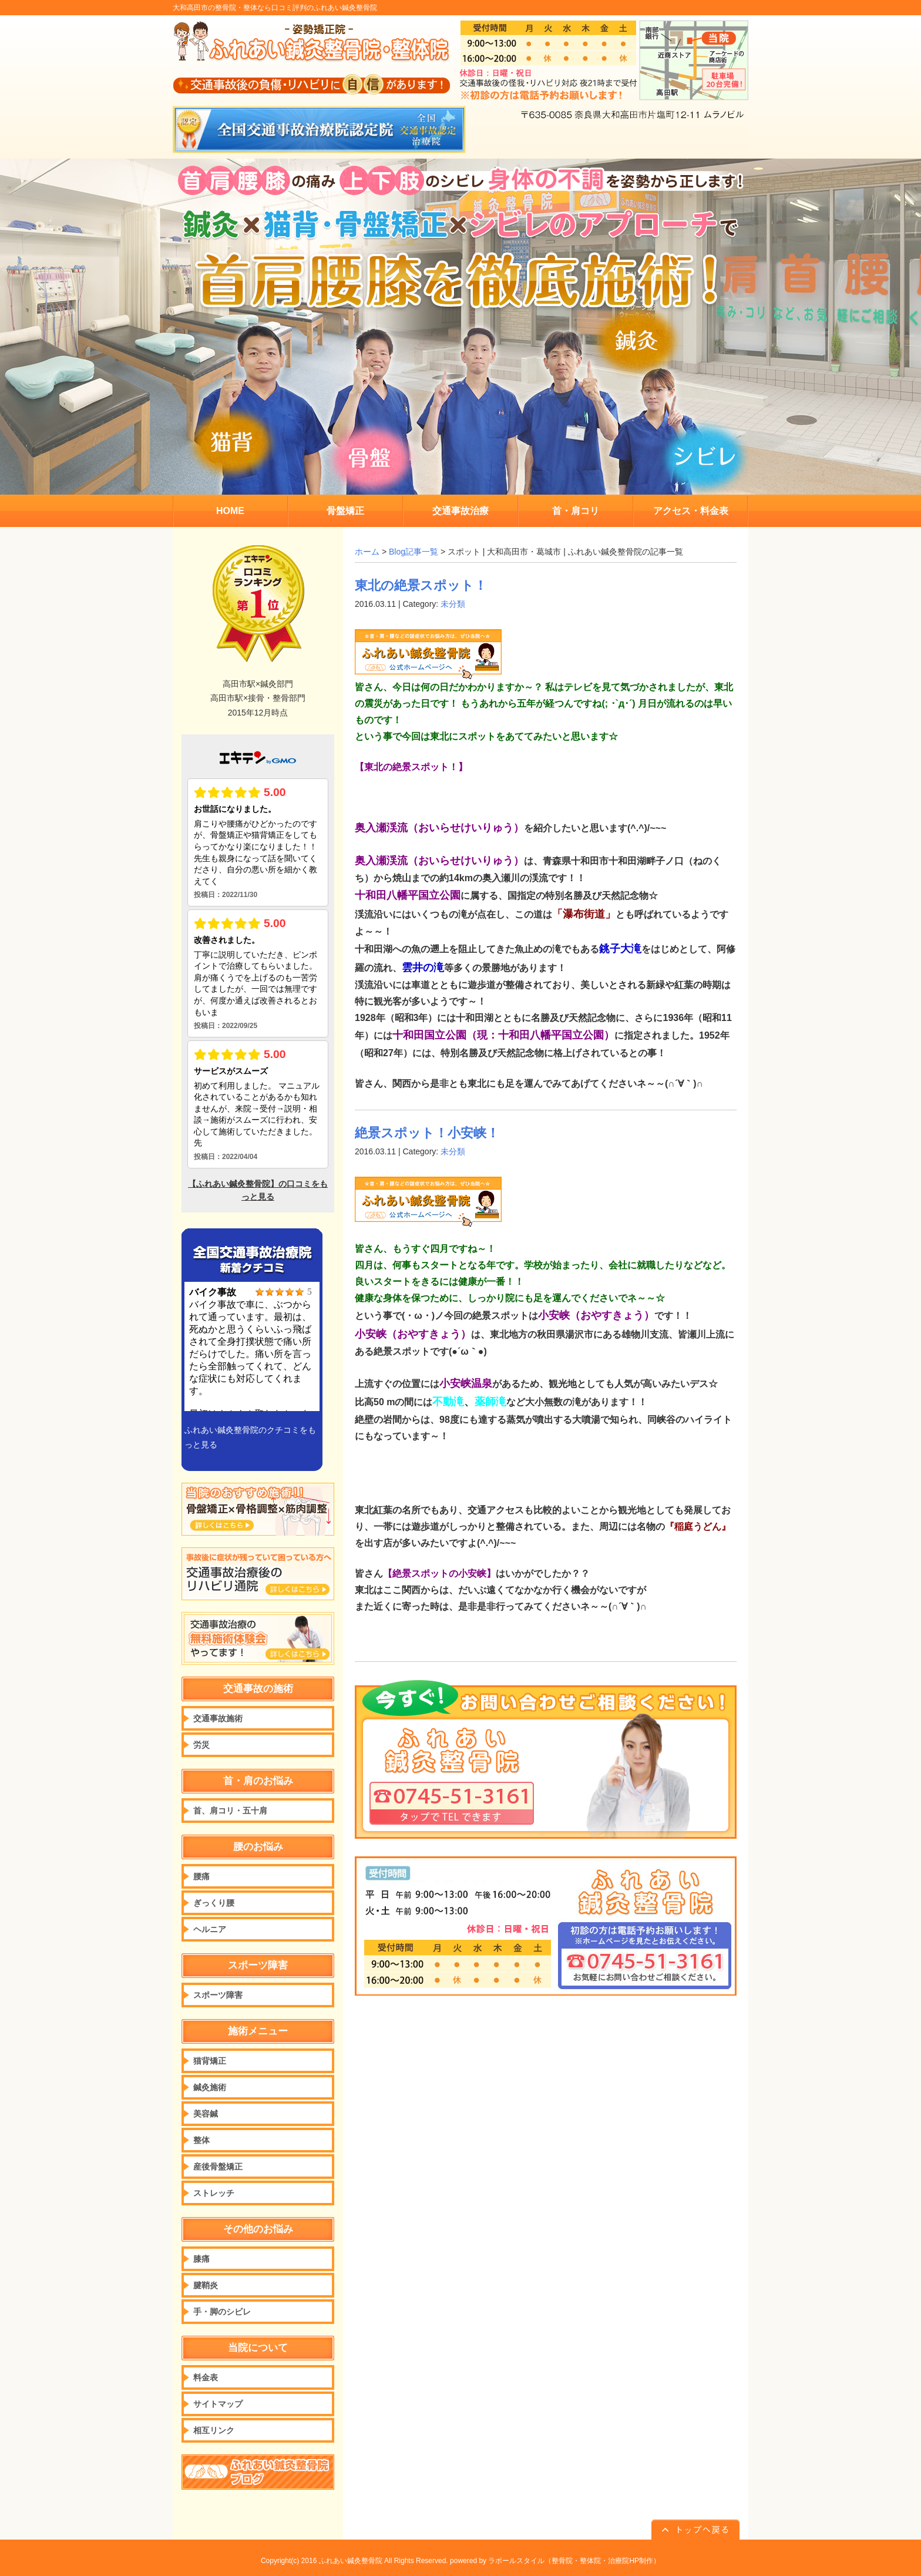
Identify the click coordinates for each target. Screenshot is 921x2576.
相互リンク (213, 2430)
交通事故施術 (218, 1718)
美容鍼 (205, 2113)
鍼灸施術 (209, 2087)
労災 (201, 1744)
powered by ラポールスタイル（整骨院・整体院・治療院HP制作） (555, 2561)
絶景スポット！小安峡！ (427, 1133)
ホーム (367, 551)
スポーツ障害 (218, 1995)
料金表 (205, 2377)
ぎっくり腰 (213, 1902)
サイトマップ (218, 2404)
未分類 (453, 604)
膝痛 (201, 2258)
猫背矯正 (209, 2060)
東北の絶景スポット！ (421, 585)
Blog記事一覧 (413, 551)
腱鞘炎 (205, 2285)
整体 (201, 2140)
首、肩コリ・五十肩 (230, 1810)
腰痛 (201, 1876)
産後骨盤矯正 (218, 2166)
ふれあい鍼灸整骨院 (350, 2561)
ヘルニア (209, 1929)
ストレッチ (213, 2193)
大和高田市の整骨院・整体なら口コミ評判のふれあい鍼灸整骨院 (275, 8)
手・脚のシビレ (222, 2311)
